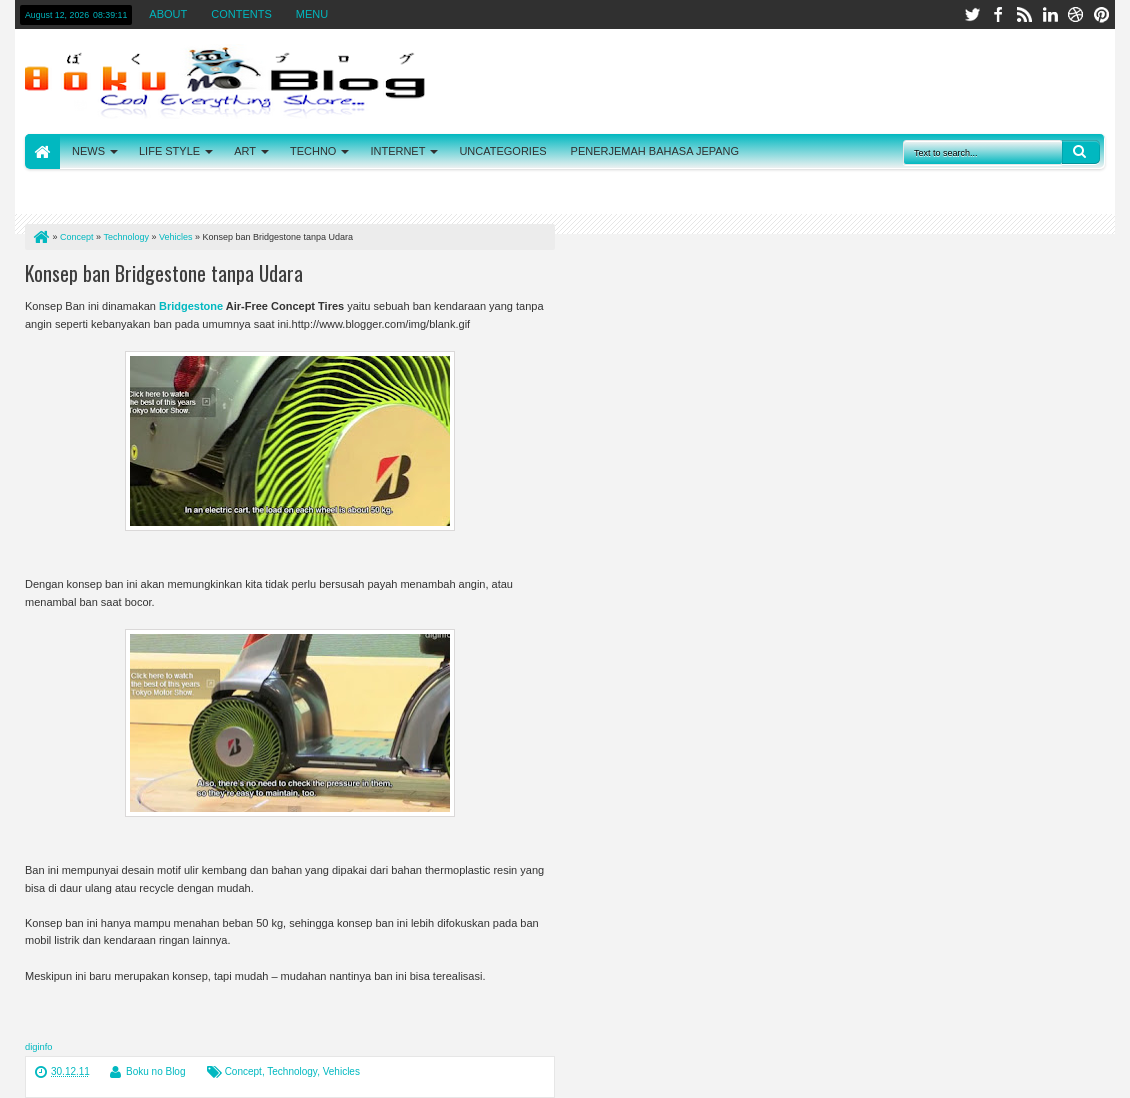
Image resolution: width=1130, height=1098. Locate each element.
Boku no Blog (156, 1071)
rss (1024, 14)
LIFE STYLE (169, 151)
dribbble (1076, 14)
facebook (998, 14)
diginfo (39, 1047)
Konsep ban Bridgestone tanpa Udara (164, 273)
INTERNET (397, 151)
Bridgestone (191, 306)
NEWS (88, 151)
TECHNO (313, 151)
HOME (42, 151)
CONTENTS (241, 14)
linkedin (1050, 14)
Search (1081, 152)
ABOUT (168, 14)
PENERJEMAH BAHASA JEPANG (655, 151)
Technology (292, 1071)
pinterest (1102, 14)
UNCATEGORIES (502, 151)
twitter (972, 14)
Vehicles (341, 1071)
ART (245, 151)
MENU (312, 14)
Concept (243, 1071)
